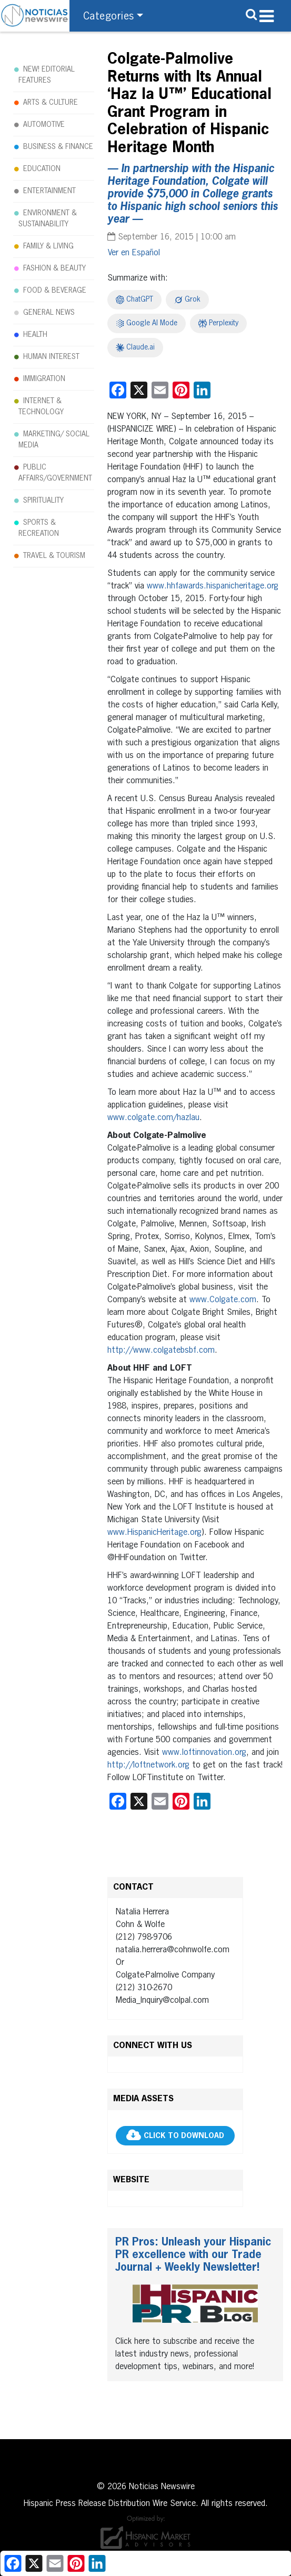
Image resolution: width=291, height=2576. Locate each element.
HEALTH (35, 334)
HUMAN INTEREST (51, 357)
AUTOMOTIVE (44, 124)
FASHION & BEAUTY (54, 268)
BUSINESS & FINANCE (58, 147)
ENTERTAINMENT (49, 191)
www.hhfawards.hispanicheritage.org (212, 586)
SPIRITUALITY (43, 500)
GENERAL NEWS (49, 312)
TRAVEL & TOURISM (54, 556)
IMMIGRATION (44, 379)
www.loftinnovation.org (204, 1753)
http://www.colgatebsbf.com (161, 1350)
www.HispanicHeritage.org (154, 1533)
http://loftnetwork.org (148, 1765)
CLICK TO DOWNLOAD (184, 2136)
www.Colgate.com (222, 1300)
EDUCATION (42, 169)
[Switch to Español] (134, 253)
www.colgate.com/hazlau (153, 1118)
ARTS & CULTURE (50, 102)
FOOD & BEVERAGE (54, 290)
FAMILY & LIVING (48, 246)
